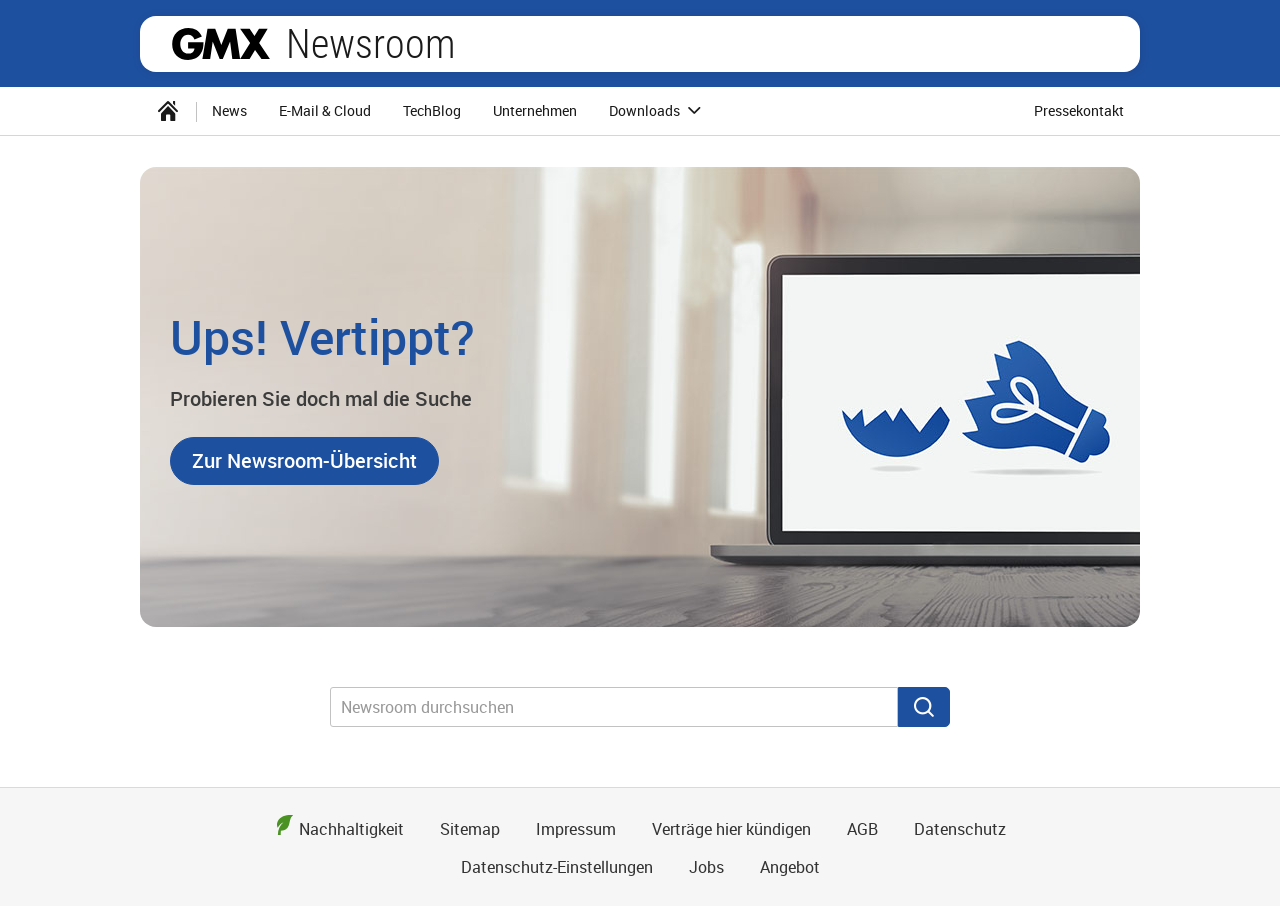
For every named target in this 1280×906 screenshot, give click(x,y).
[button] (304, 461)
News (229, 110)
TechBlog (432, 110)
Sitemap (470, 829)
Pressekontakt (1079, 110)
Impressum (576, 829)
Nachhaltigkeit (351, 829)
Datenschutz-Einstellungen (557, 867)
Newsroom (370, 44)
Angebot (790, 867)
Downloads (658, 111)
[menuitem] (168, 111)
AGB (862, 829)
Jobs (706, 867)
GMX (221, 44)
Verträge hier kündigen (731, 829)
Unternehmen (535, 110)
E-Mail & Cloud (325, 110)
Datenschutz (960, 829)
